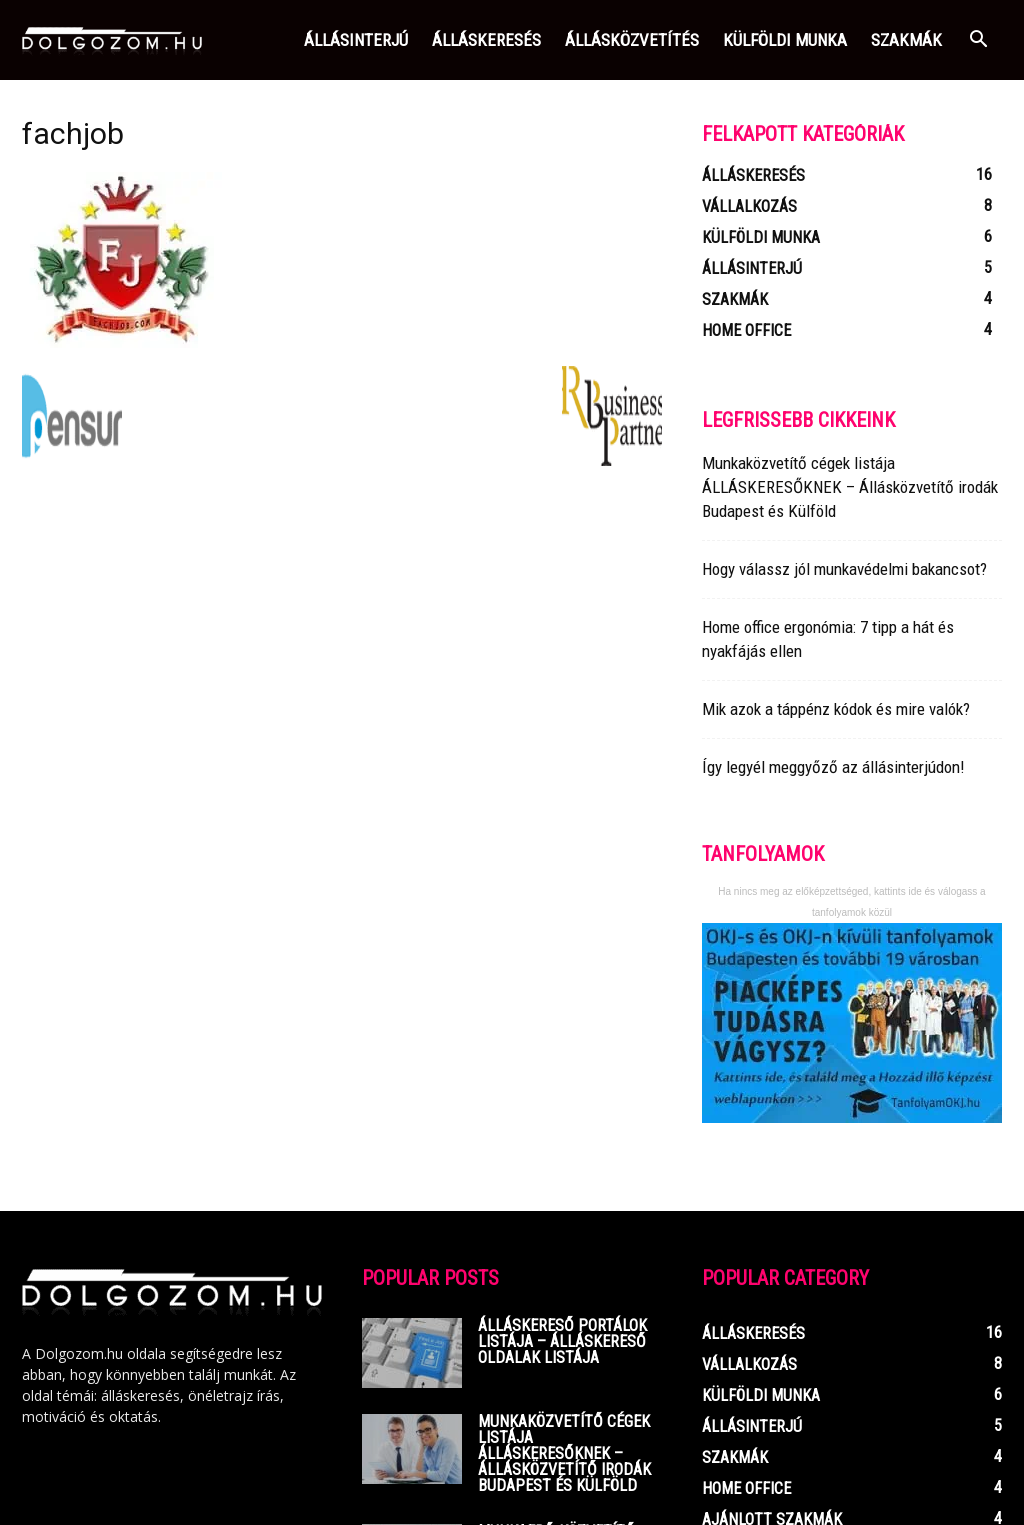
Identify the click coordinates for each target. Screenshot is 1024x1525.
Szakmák (906, 40)
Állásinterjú (356, 40)
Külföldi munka (785, 40)
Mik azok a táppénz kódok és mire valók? (836, 709)
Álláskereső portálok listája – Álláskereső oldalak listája (562, 1341)
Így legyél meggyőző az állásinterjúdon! (833, 767)
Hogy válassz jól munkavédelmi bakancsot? (844, 569)
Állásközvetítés (632, 40)
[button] (978, 41)
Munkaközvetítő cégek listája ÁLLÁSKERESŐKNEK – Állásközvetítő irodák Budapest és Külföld (850, 487)
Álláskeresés (486, 40)
